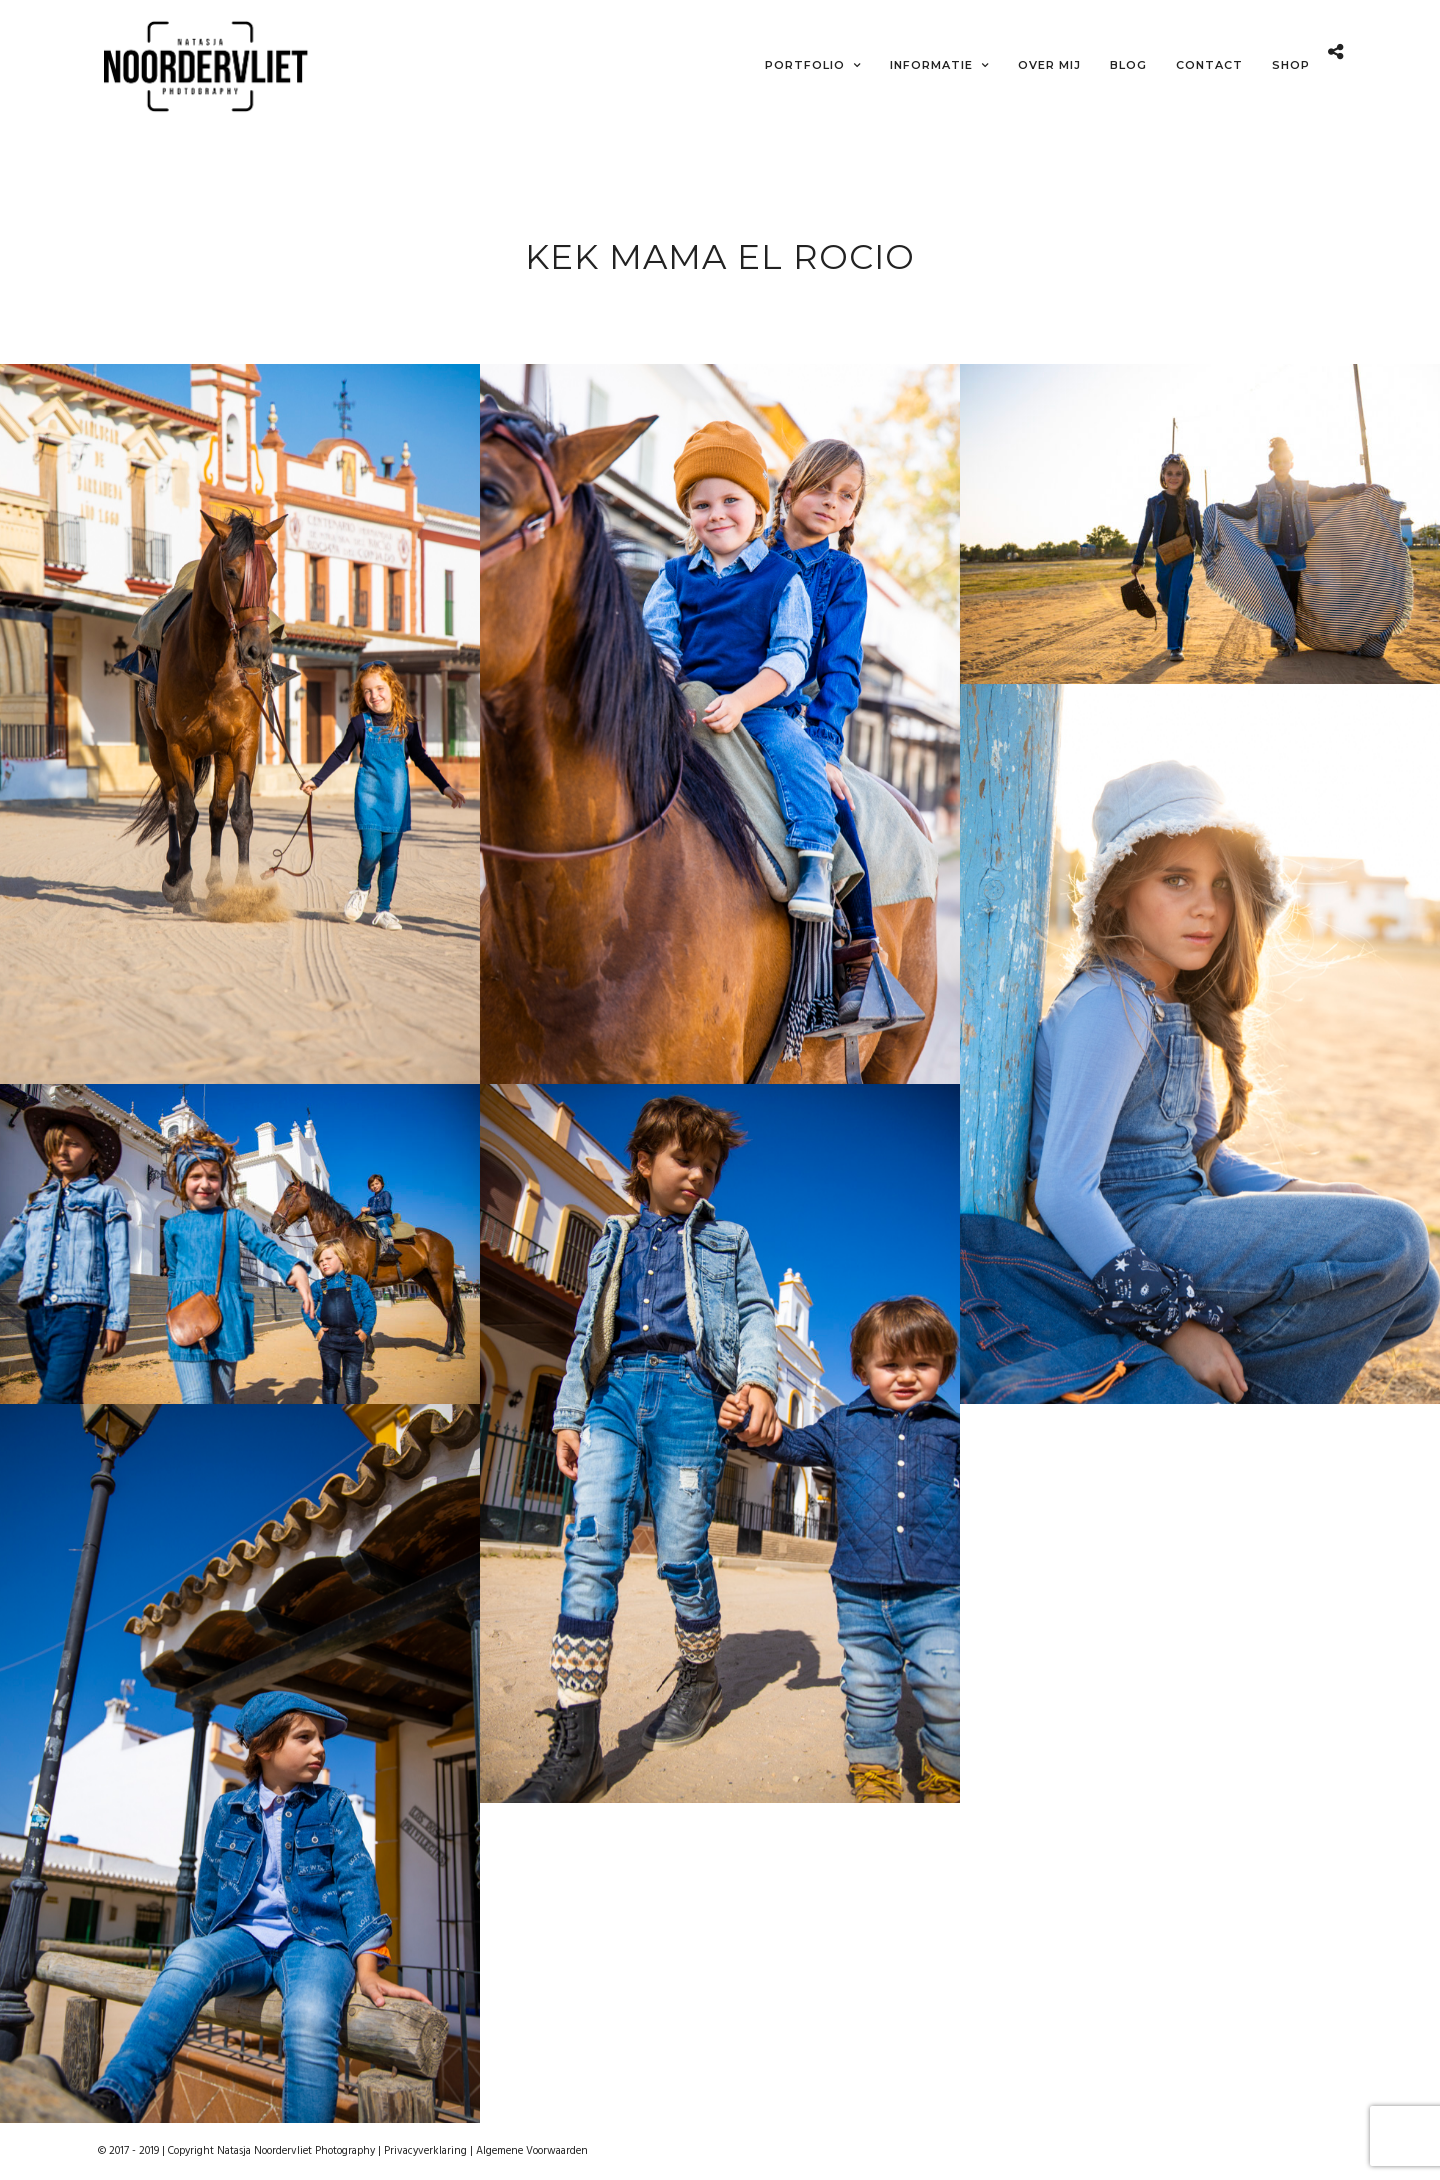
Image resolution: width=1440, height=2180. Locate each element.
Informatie (931, 65)
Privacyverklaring (425, 2151)
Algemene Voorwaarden (532, 2151)
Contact (1209, 65)
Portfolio (805, 65)
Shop (1291, 65)
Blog (1128, 65)
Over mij (1049, 65)
